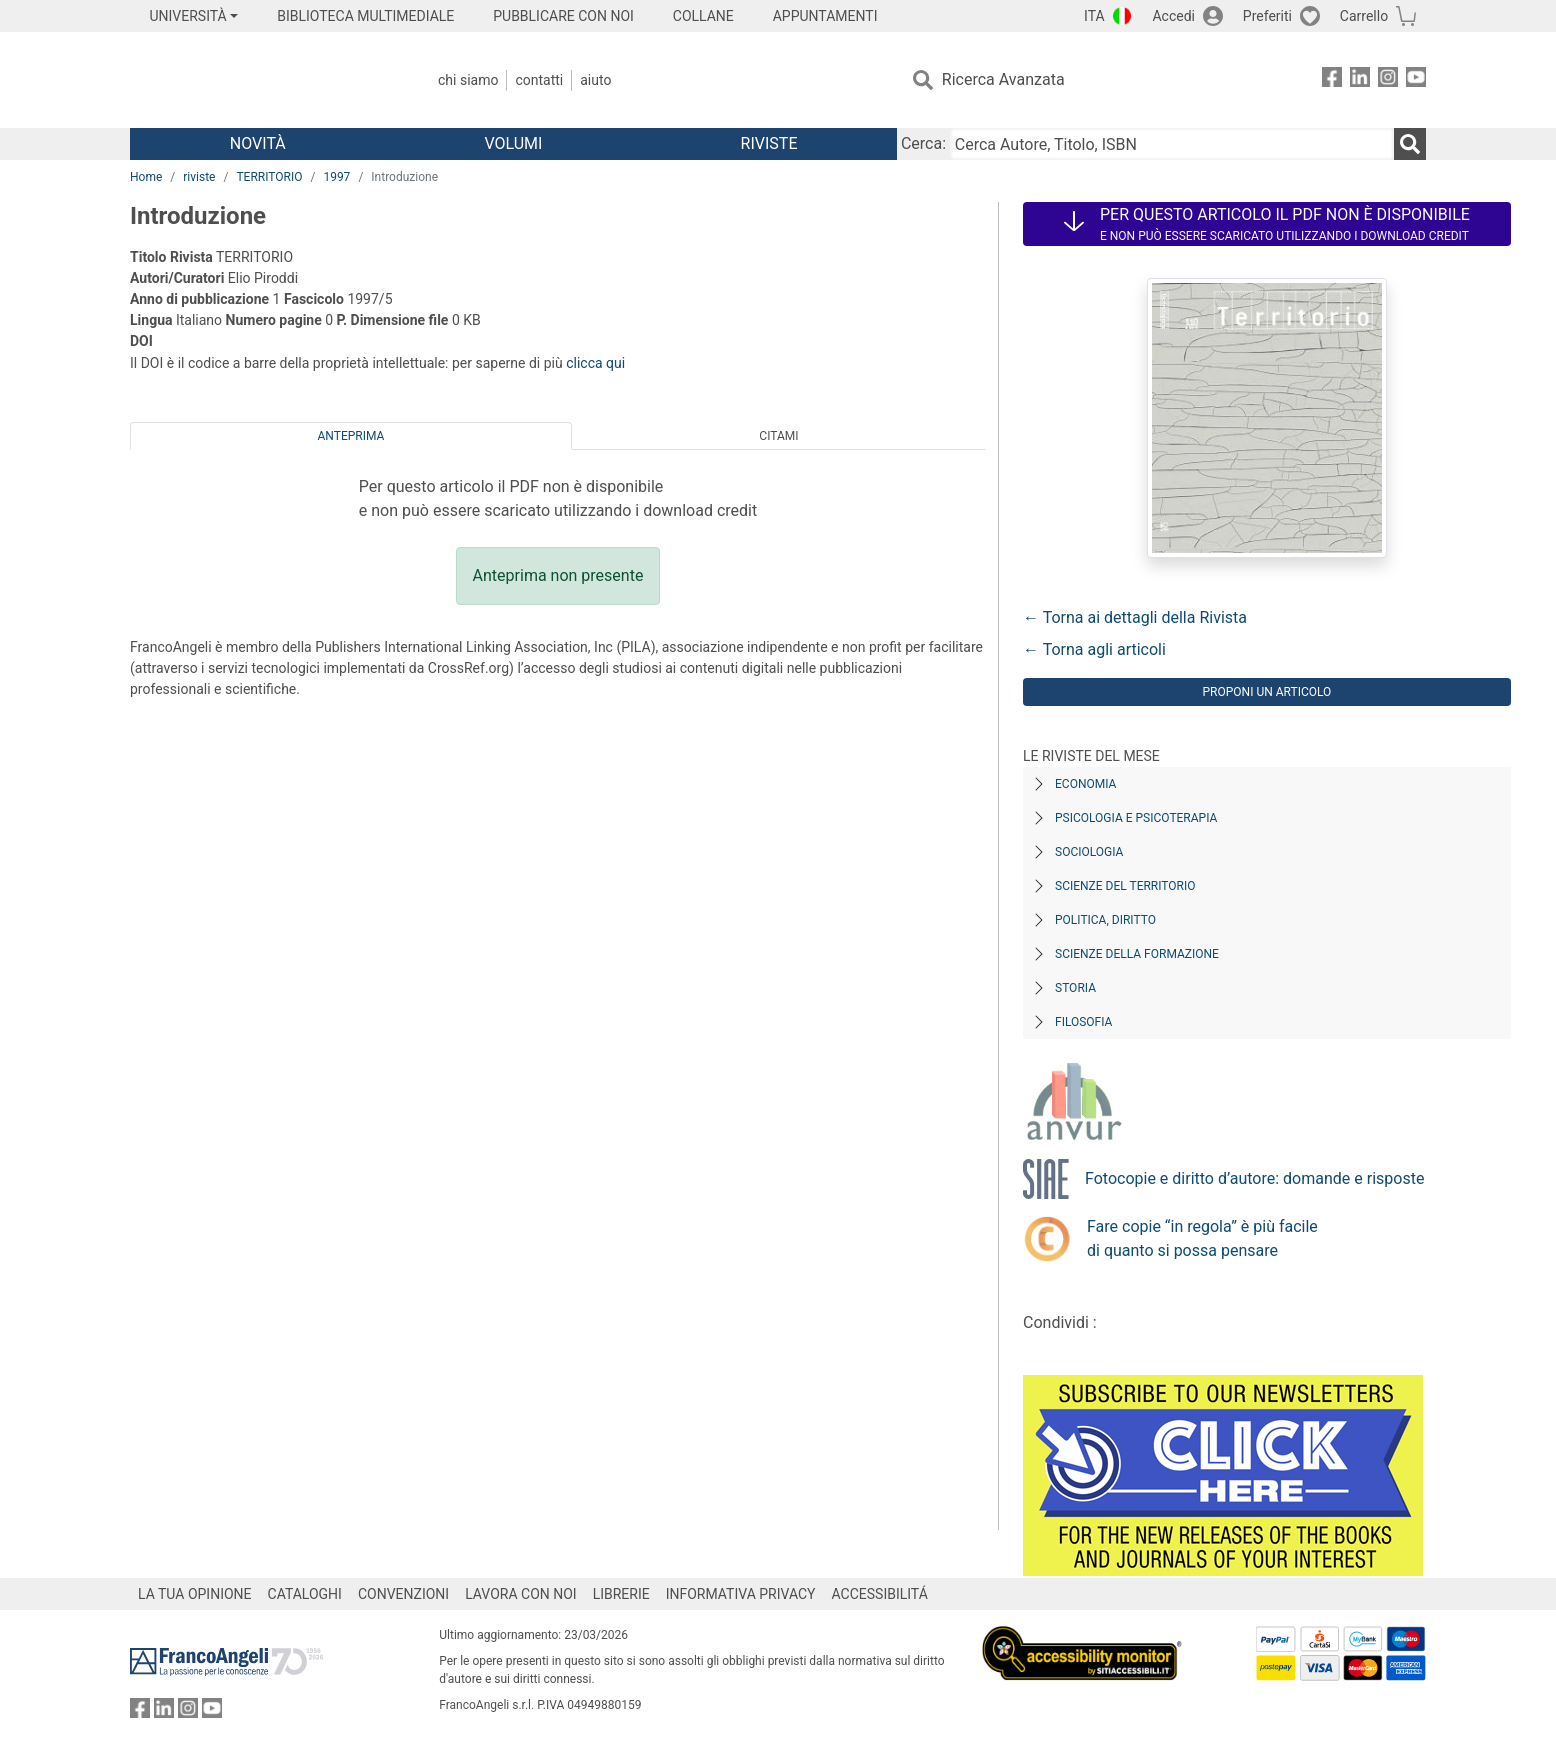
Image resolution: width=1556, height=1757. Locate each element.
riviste (199, 177)
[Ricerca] (1410, 144)
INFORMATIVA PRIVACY (741, 1594)
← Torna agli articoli (1094, 649)
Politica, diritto (1105, 920)
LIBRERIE (621, 1594)
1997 (336, 177)
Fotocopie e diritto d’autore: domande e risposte (1254, 1178)
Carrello (1364, 16)
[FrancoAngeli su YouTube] (1416, 80)
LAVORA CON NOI (521, 1594)
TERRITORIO (269, 177)
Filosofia (1083, 1022)
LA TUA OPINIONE (195, 1594)
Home (146, 177)
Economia (1085, 784)
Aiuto (595, 80)
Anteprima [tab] (351, 436)
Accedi (1173, 16)
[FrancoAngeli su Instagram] (1388, 80)
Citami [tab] (778, 436)
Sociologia (1089, 852)
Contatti (539, 80)
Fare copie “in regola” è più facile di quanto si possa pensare (1202, 1238)
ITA (1094, 16)
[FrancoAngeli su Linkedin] (1360, 80)
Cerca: (923, 143)
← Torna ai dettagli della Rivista (1135, 617)
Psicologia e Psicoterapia (1136, 818)
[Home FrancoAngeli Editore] (262, 80)
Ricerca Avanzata (1003, 79)
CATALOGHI (305, 1594)
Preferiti (1267, 16)
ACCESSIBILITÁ (880, 1594)
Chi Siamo (468, 80)
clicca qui (595, 363)
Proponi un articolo (1267, 692)
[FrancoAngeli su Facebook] (1332, 80)
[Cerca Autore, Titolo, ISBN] (1172, 144)
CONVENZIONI (403, 1594)
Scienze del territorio (1125, 886)
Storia (1075, 988)
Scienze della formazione (1137, 954)
